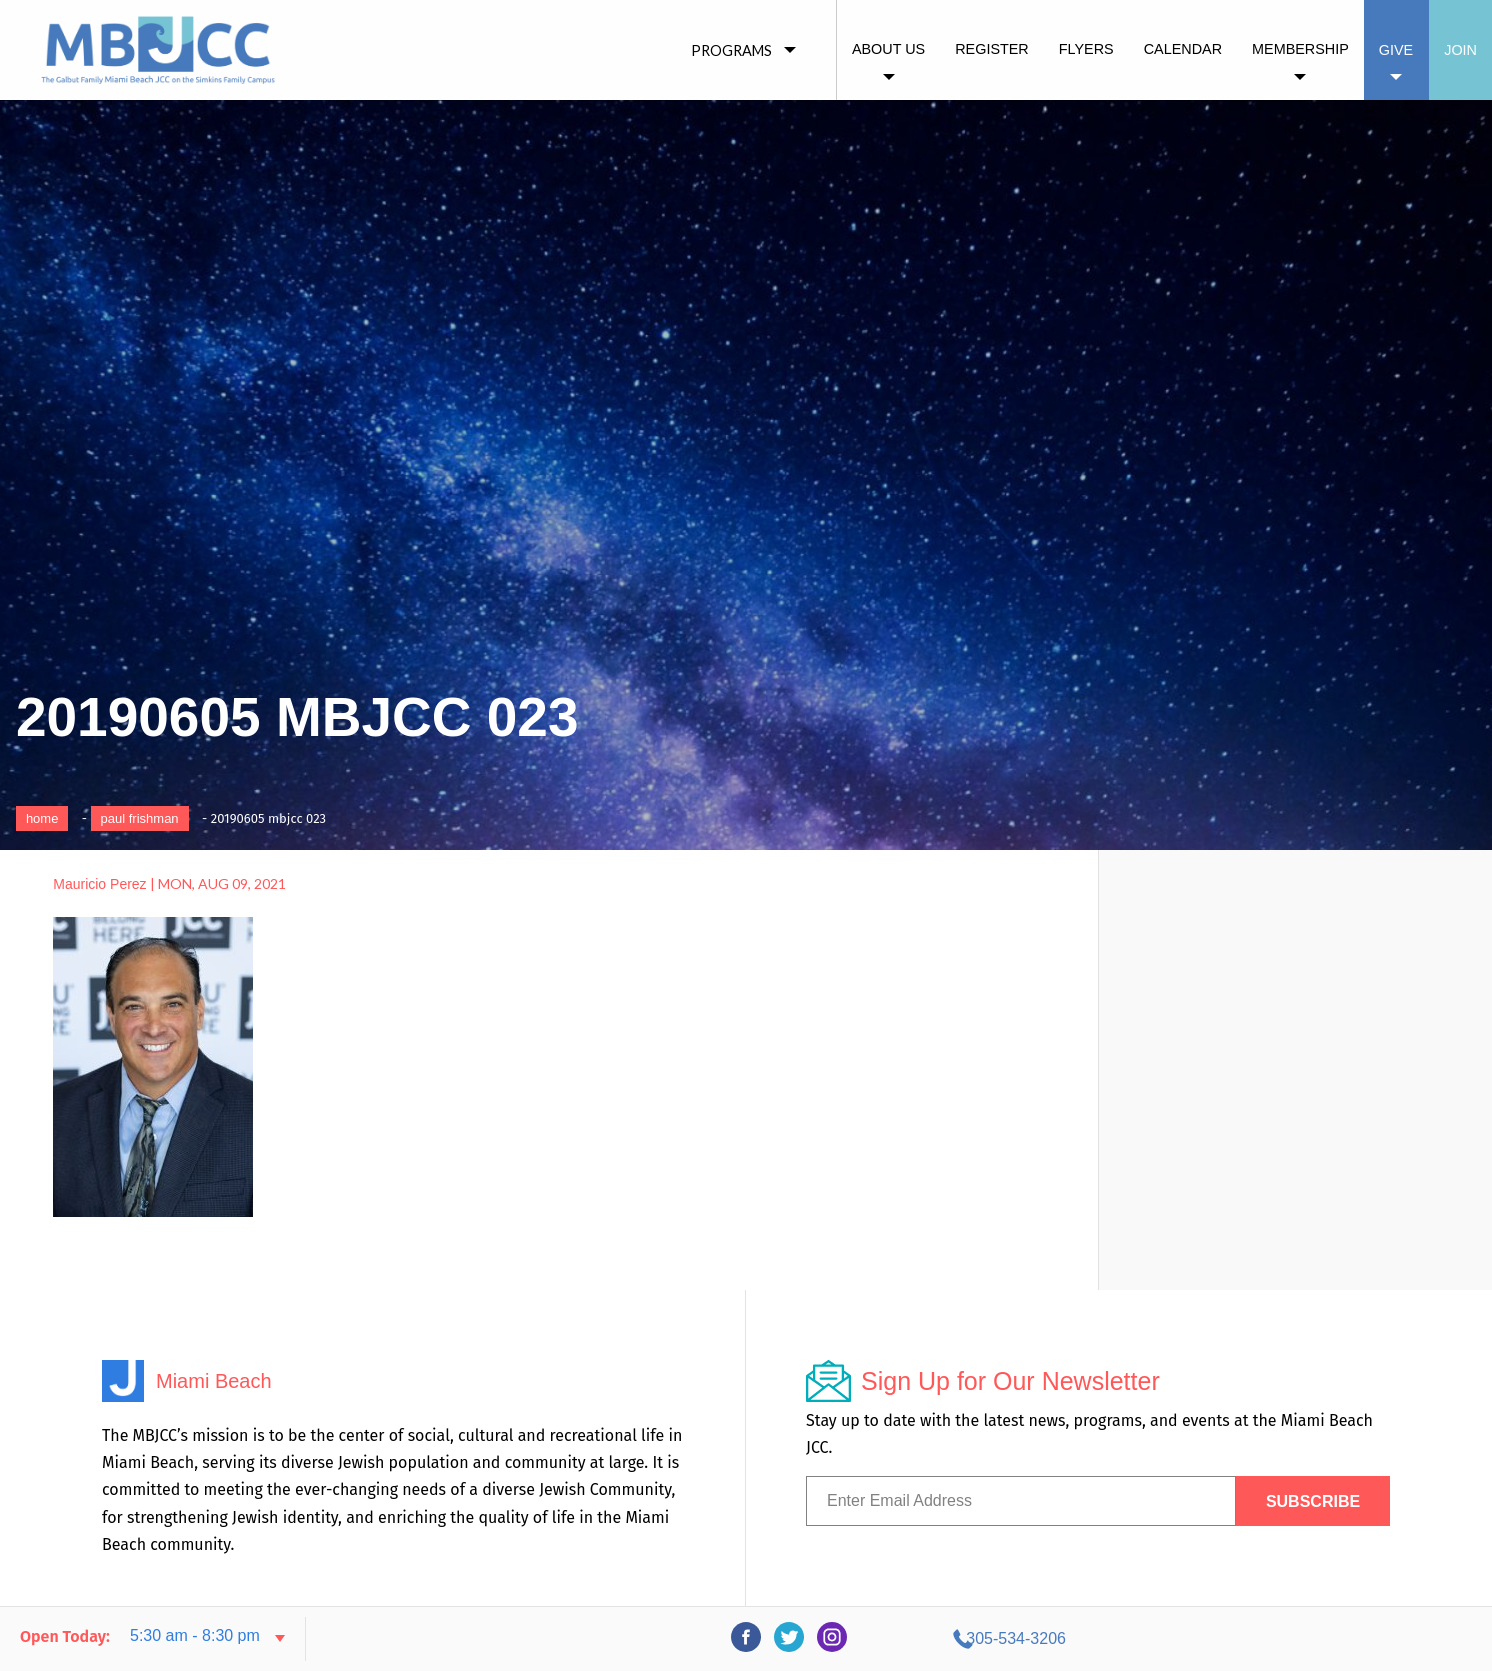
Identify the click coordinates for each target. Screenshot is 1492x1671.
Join (1460, 50)
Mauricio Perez (99, 884)
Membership (1300, 49)
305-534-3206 (1293, 1638)
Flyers (1086, 49)
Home (42, 818)
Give (1396, 50)
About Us (888, 49)
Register (992, 49)
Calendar (1183, 49)
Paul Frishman (140, 818)
